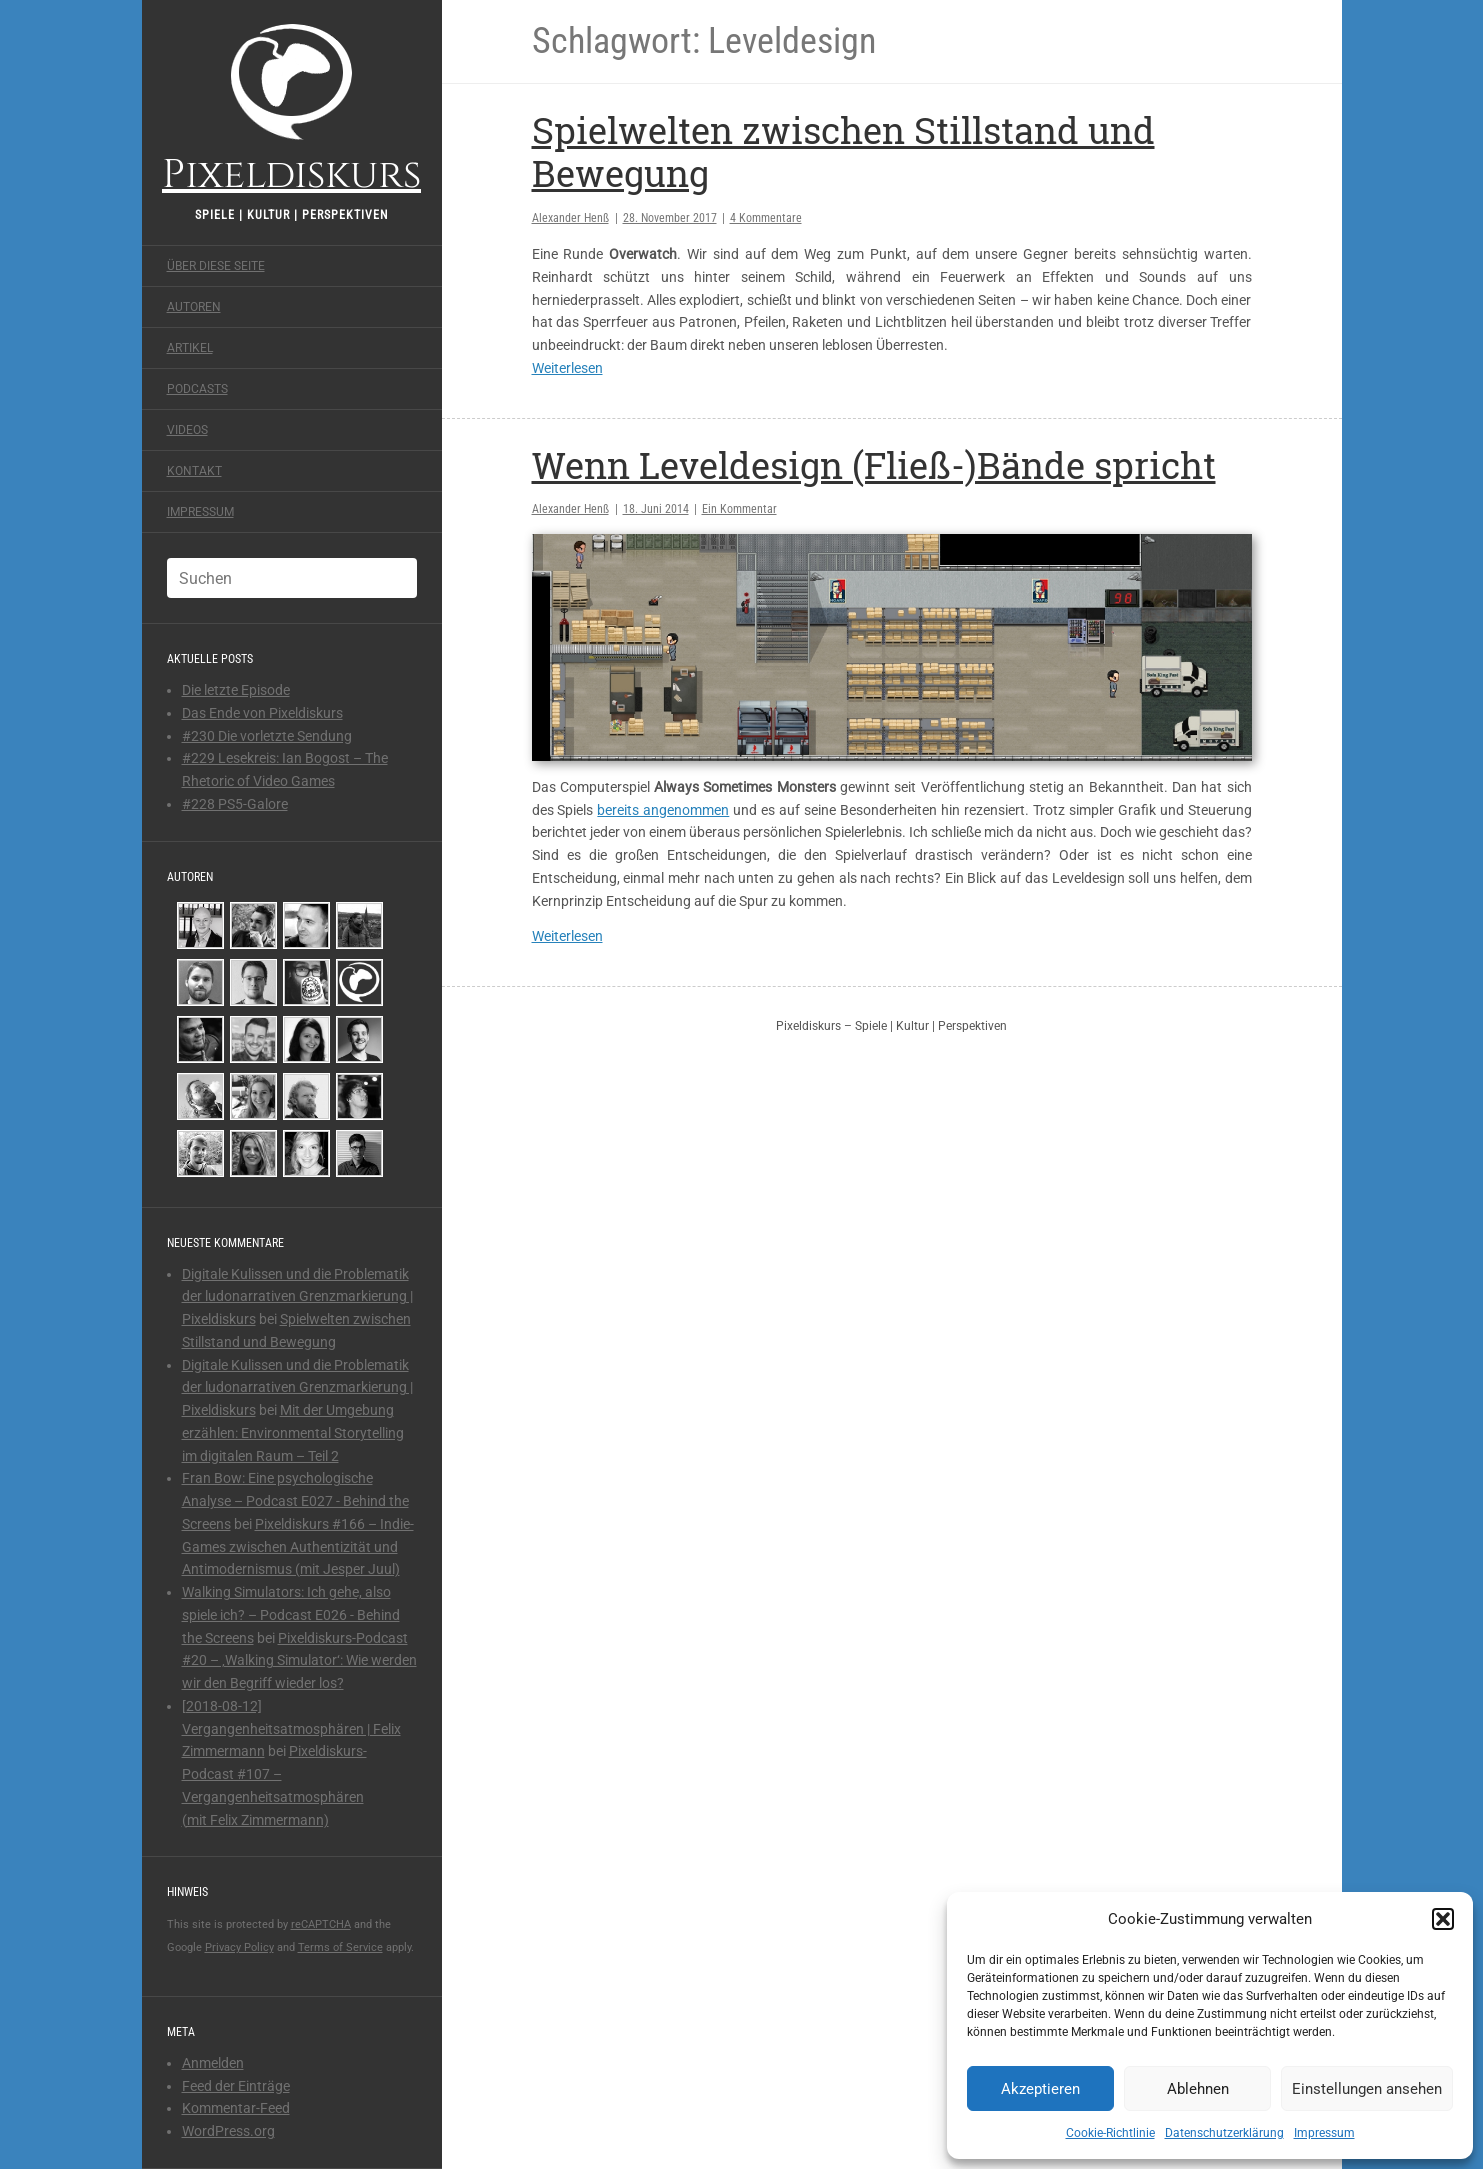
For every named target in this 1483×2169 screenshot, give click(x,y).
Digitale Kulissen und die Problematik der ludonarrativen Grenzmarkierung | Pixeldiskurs (297, 1297)
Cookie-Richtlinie (1110, 2133)
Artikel (190, 348)
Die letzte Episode (236, 690)
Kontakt (194, 471)
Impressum (1324, 2133)
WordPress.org (228, 2131)
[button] (1443, 1919)
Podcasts (197, 389)
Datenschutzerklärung (1224, 2133)
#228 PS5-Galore (235, 804)
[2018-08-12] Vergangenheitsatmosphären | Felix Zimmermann (291, 1729)
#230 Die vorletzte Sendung (267, 736)
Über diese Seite (216, 266)
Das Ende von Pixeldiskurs (262, 713)
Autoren (194, 307)
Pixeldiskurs (291, 107)
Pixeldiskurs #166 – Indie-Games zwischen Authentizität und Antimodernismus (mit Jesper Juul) (298, 1547)
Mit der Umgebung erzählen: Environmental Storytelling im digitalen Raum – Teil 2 (293, 1433)
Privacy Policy (239, 1947)
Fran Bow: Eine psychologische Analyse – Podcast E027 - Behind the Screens (295, 1501)
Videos (187, 430)
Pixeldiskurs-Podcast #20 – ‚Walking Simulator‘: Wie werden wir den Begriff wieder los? (299, 1661)
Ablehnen (1198, 2089)
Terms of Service (340, 1947)
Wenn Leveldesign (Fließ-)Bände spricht (874, 465)
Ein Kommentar (739, 509)
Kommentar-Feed (236, 2108)
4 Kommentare (766, 218)
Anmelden (213, 2063)
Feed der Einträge (236, 2086)
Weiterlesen (567, 368)
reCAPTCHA (321, 1924)
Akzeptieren (1040, 2089)
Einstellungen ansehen (1367, 2089)
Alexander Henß (570, 218)
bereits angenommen (663, 810)
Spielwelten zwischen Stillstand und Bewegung (843, 151)
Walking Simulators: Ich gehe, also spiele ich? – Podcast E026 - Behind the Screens (291, 1615)
